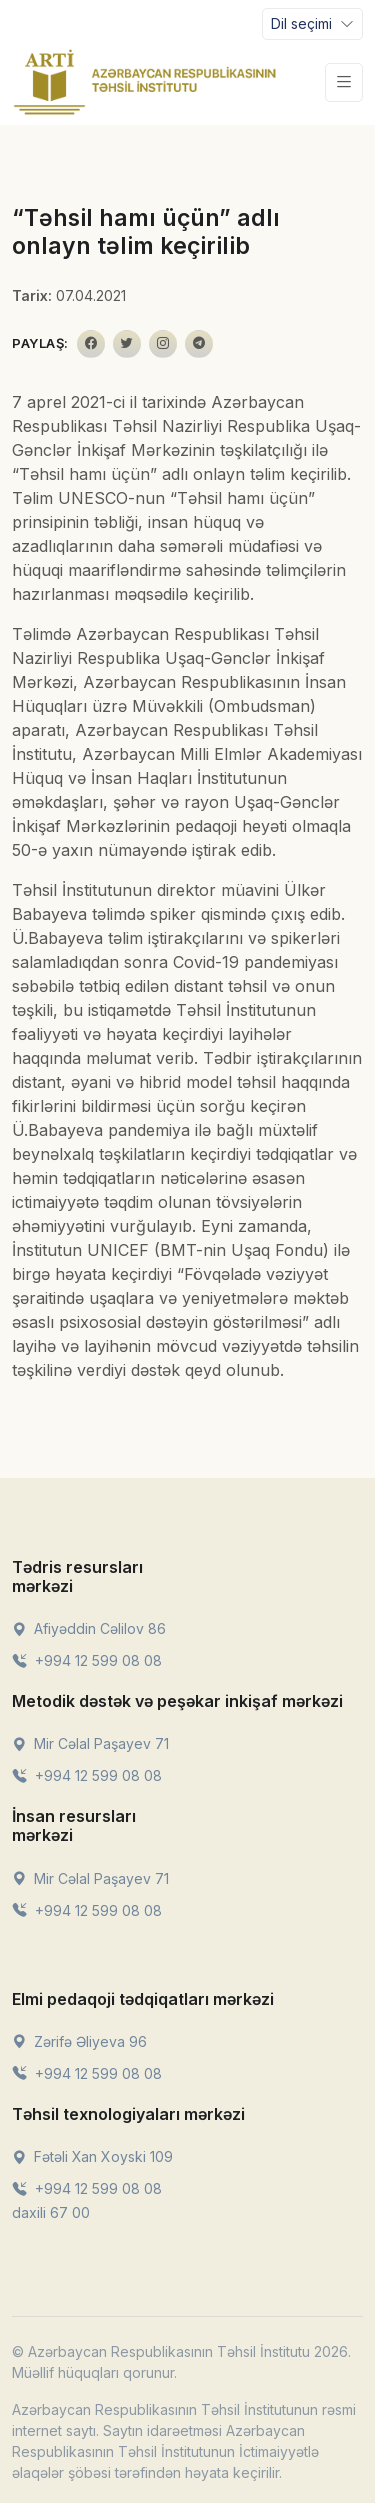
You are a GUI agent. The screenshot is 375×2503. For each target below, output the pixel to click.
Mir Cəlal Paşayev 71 (90, 1743)
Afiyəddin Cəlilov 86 (89, 1628)
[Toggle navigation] (312, 24)
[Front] (145, 82)
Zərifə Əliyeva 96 (79, 2041)
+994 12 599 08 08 (87, 1660)
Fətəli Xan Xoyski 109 (92, 2156)
